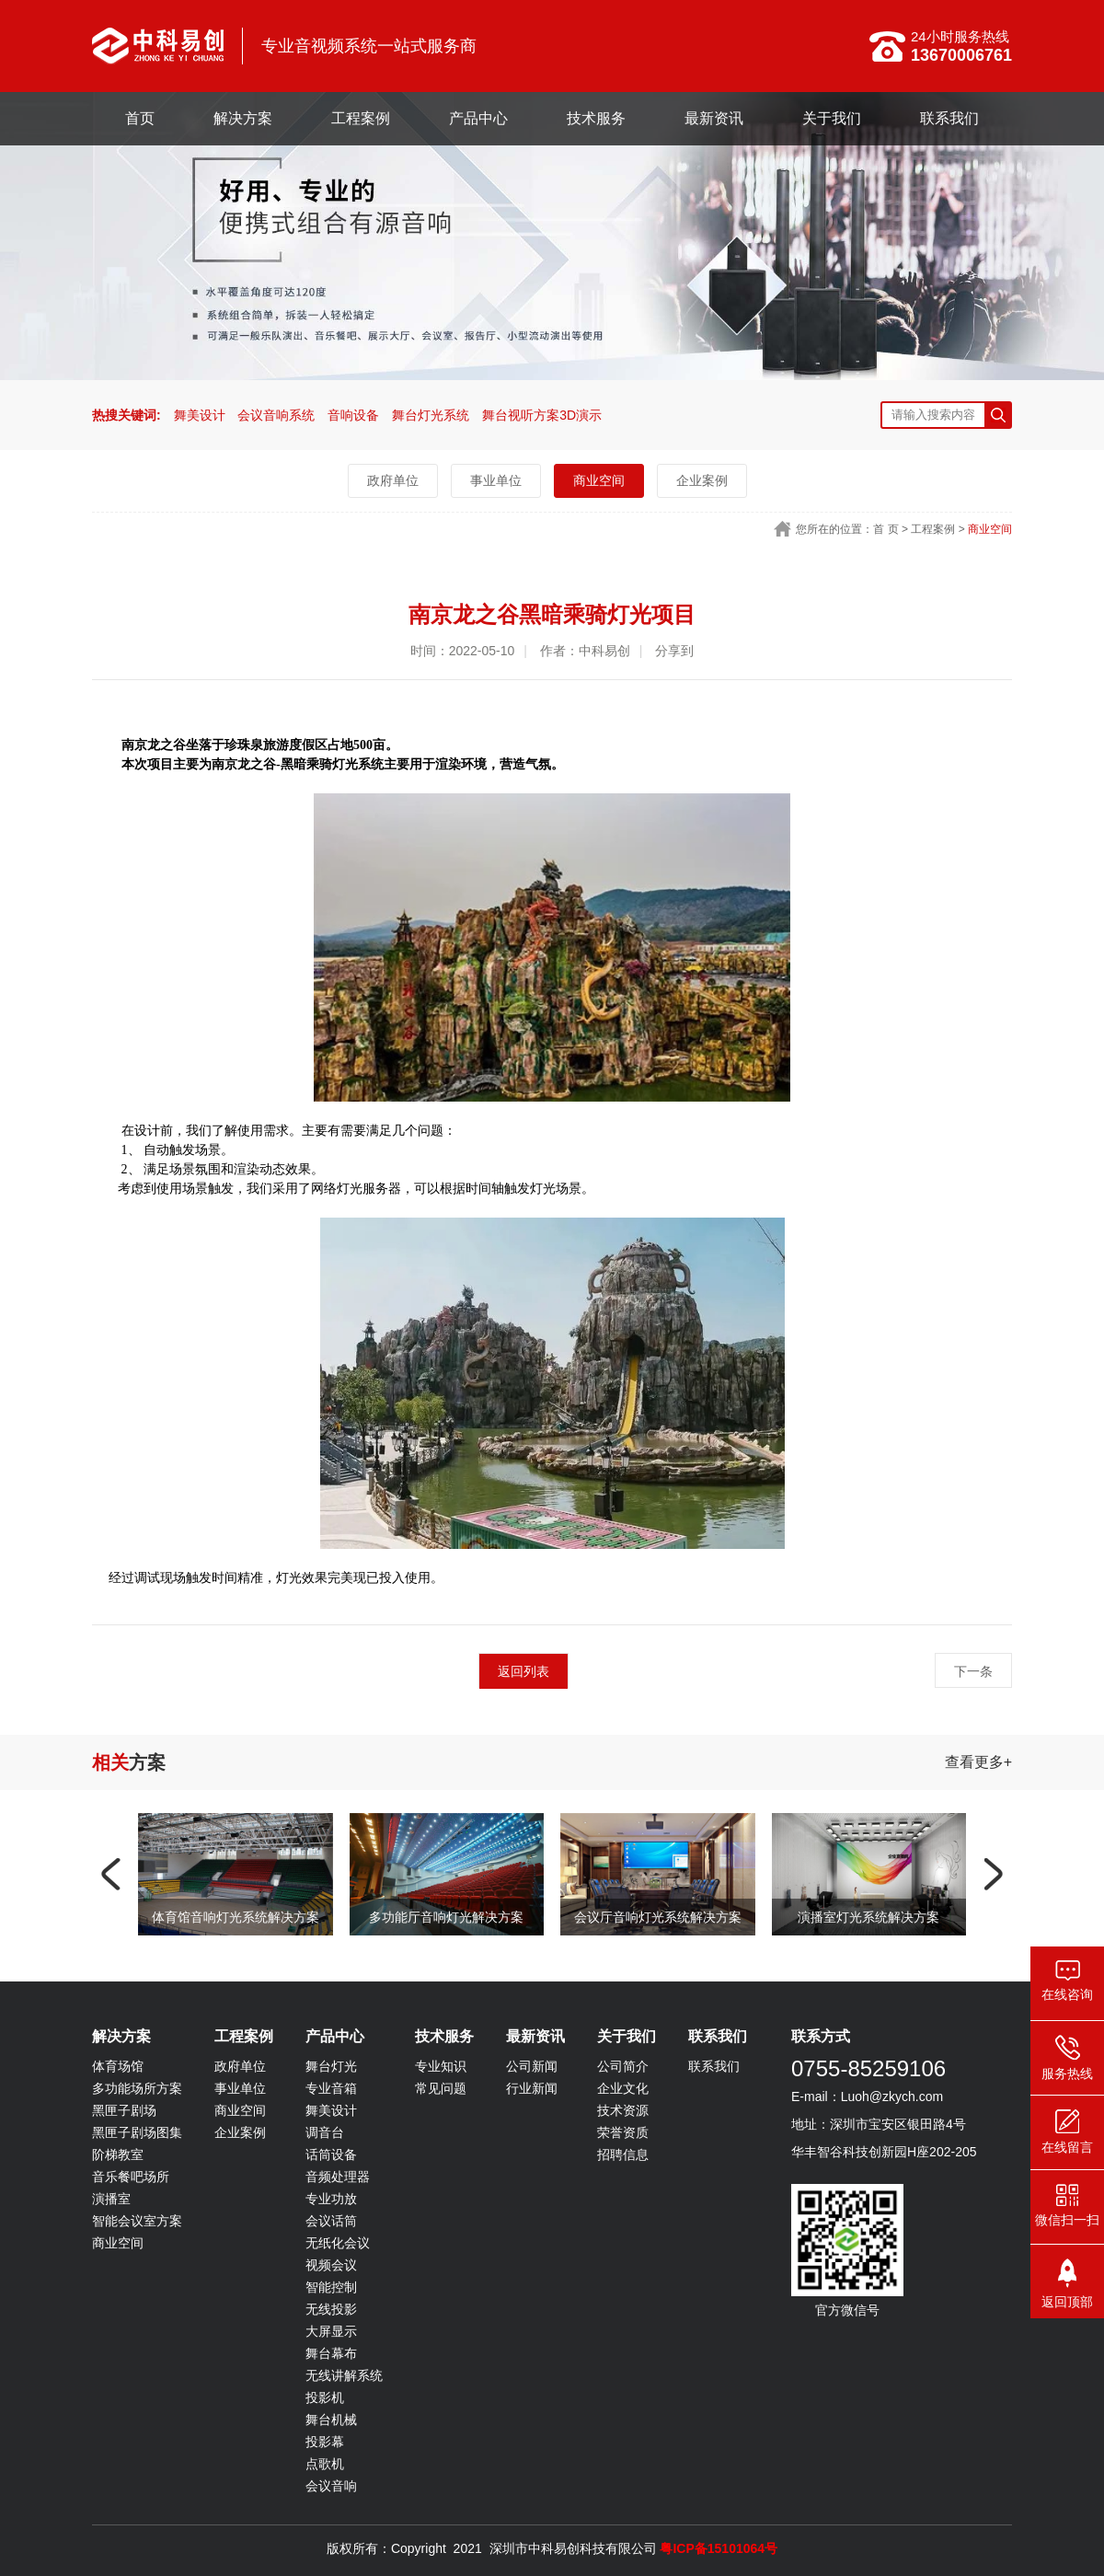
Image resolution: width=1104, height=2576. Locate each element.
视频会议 (331, 2265)
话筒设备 (331, 2154)
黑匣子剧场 (124, 2110)
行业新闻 (532, 2088)
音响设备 (353, 415)
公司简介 (623, 2066)
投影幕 (324, 2441)
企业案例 (702, 480)
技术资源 (623, 2110)
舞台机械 (331, 2419)
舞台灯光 (331, 2066)
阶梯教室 (118, 2154)
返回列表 (523, 1671)
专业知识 (440, 2066)
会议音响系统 (276, 415)
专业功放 (331, 2198)
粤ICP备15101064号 (718, 2548)
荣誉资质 (623, 2132)
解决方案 (242, 118)
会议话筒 (331, 2220)
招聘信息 (623, 2154)
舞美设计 (199, 415)
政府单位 (393, 480)
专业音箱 (331, 2088)
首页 (140, 118)
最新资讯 (713, 118)
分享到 (674, 650)
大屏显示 (331, 2331)
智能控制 (331, 2287)
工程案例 (360, 118)
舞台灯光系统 (430, 415)
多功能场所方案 (137, 2088)
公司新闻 (532, 2066)
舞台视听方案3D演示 (542, 415)
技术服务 (596, 118)
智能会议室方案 (137, 2220)
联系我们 (949, 118)
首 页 (885, 529)
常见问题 (440, 2088)
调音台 (324, 2132)
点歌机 (324, 2463)
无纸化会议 (337, 2242)
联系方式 (820, 2036)
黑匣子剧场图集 (137, 2132)
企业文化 (623, 2088)
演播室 (111, 2198)
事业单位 (496, 480)
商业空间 (599, 480)
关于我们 (831, 118)
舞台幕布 (331, 2353)
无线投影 (331, 2309)
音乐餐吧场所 (130, 2176)
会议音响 (331, 2485)
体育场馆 (118, 2066)
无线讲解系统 (344, 2375)
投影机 (324, 2397)
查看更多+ (978, 1762)
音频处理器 (337, 2176)
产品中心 (478, 118)
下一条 (973, 1671)
